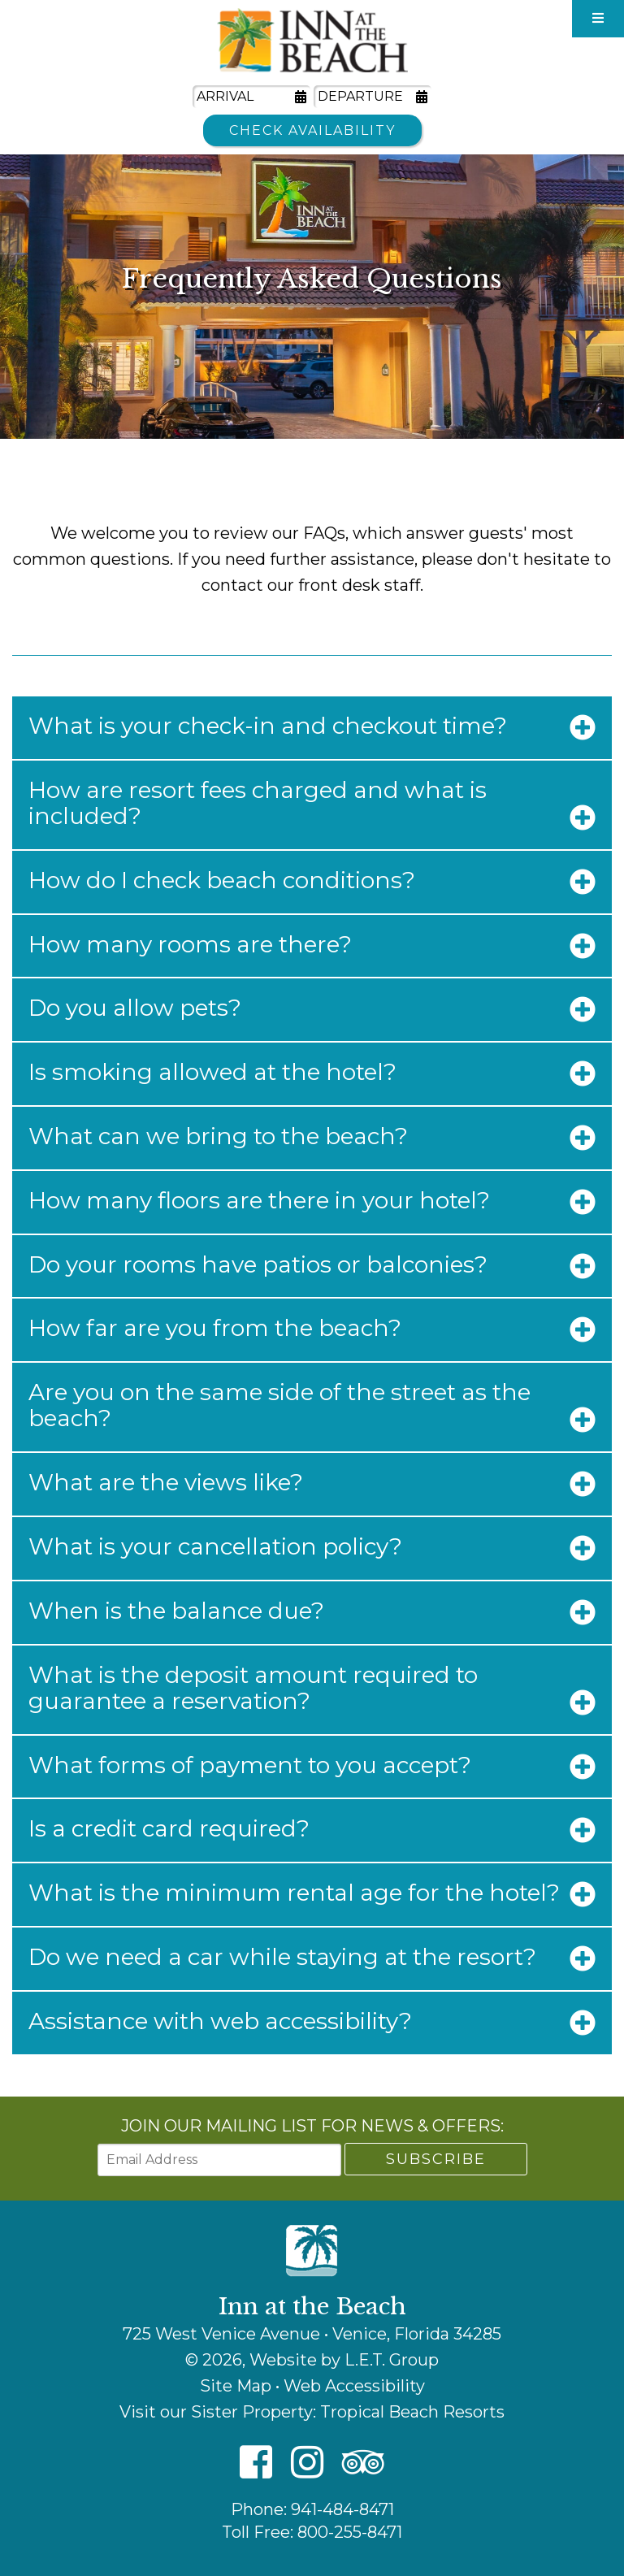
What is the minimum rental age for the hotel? (294, 1892)
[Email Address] (219, 2160)
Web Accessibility (354, 2386)
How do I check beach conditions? (221, 880)
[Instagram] (307, 2463)
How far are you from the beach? (214, 1328)
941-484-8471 (342, 2509)
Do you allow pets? (134, 1007)
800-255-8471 (349, 2532)
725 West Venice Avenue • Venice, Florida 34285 (312, 2334)
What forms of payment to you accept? (249, 1765)
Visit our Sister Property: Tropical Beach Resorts (312, 2412)
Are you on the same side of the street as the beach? (279, 1405)
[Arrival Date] (251, 96)
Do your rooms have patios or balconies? (258, 1264)
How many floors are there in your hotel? (259, 1200)
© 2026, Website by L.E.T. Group (312, 2360)
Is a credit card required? (169, 1828)
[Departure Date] (372, 96)
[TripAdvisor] (363, 2463)
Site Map (235, 2386)
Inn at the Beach (312, 40)
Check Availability (312, 130)
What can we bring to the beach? (218, 1136)
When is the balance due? (176, 1610)
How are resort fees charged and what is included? (257, 803)
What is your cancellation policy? (215, 1546)
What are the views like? (165, 1482)
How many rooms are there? (190, 944)
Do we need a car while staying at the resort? (282, 1957)
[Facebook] (256, 2463)
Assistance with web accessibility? (220, 2021)
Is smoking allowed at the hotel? (212, 1072)
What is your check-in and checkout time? (267, 725)
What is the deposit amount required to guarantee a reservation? (253, 1688)
